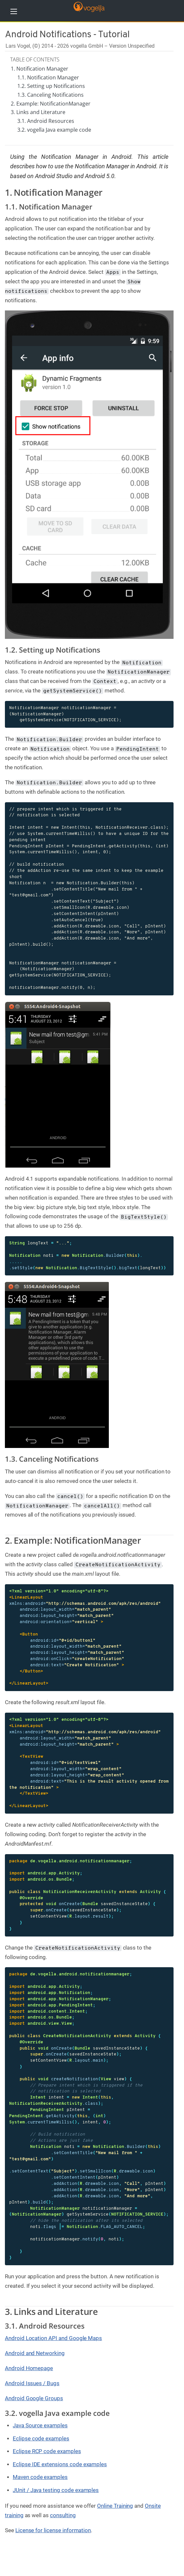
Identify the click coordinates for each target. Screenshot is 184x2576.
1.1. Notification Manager (48, 77)
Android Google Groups (34, 2398)
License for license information (53, 2530)
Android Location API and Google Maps (53, 2338)
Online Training (115, 2505)
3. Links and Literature (38, 112)
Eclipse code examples (41, 2438)
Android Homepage (29, 2368)
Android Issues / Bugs (32, 2383)
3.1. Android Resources (45, 121)
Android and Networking (35, 2353)
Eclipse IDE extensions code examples (60, 2464)
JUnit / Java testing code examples (56, 2490)
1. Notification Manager (39, 68)
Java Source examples (40, 2425)
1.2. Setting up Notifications (51, 86)
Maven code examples (40, 2477)
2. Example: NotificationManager (51, 103)
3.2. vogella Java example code (54, 129)
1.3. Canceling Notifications (50, 94)
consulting (63, 2515)
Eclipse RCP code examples (47, 2451)
